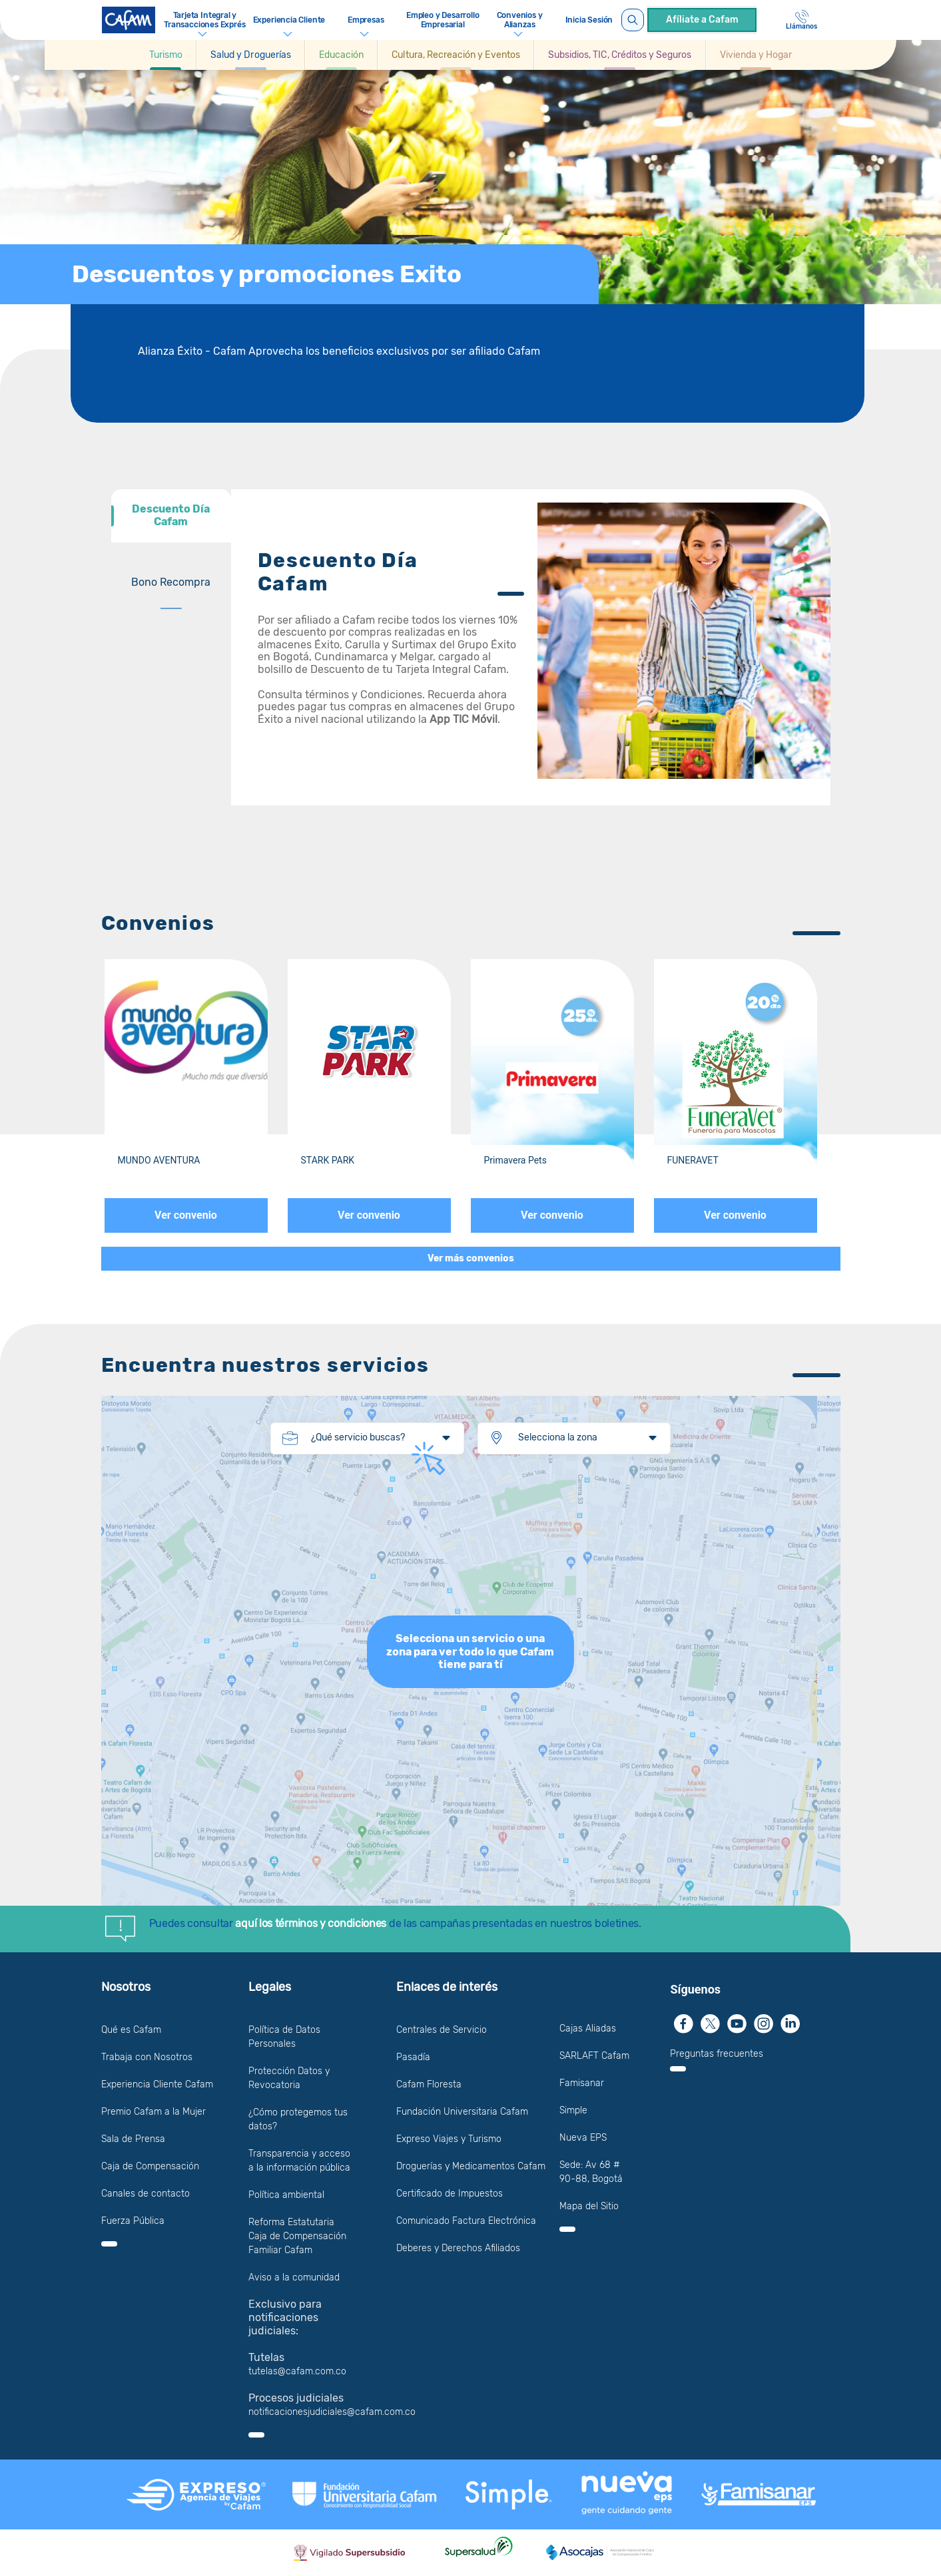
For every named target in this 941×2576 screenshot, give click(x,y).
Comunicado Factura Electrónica (466, 2221)
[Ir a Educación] (341, 55)
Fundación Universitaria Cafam (462, 2111)
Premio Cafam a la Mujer (153, 2111)
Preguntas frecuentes (716, 2053)
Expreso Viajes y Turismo (448, 2139)
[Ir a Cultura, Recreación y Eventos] (455, 55)
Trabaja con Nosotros (146, 2057)
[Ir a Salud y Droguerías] (250, 55)
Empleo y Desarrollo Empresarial (442, 20)
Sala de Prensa (133, 2139)
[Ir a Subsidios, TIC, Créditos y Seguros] (620, 55)
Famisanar (581, 2083)
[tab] (171, 515)
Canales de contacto (145, 2193)
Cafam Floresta (429, 2084)
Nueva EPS (583, 2137)
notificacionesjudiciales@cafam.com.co (332, 2412)
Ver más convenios (471, 1258)
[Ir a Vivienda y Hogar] (756, 55)
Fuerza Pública (132, 2221)
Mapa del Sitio (589, 2206)
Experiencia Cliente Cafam (157, 2084)
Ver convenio (186, 1215)
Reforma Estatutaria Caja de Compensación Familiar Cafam (297, 2236)
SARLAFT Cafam (594, 2055)
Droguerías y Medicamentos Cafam (470, 2166)
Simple (573, 2110)
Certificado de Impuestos (449, 2193)
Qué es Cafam (131, 2030)
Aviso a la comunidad (294, 2277)
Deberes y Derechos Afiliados (458, 2248)
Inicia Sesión (589, 20)
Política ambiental (286, 2195)
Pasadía (413, 2057)
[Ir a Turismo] (165, 55)
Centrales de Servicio (441, 2030)
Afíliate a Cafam (702, 19)
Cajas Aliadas (587, 2028)
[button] (166, 55)
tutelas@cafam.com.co (297, 2371)
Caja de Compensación (150, 2166)
